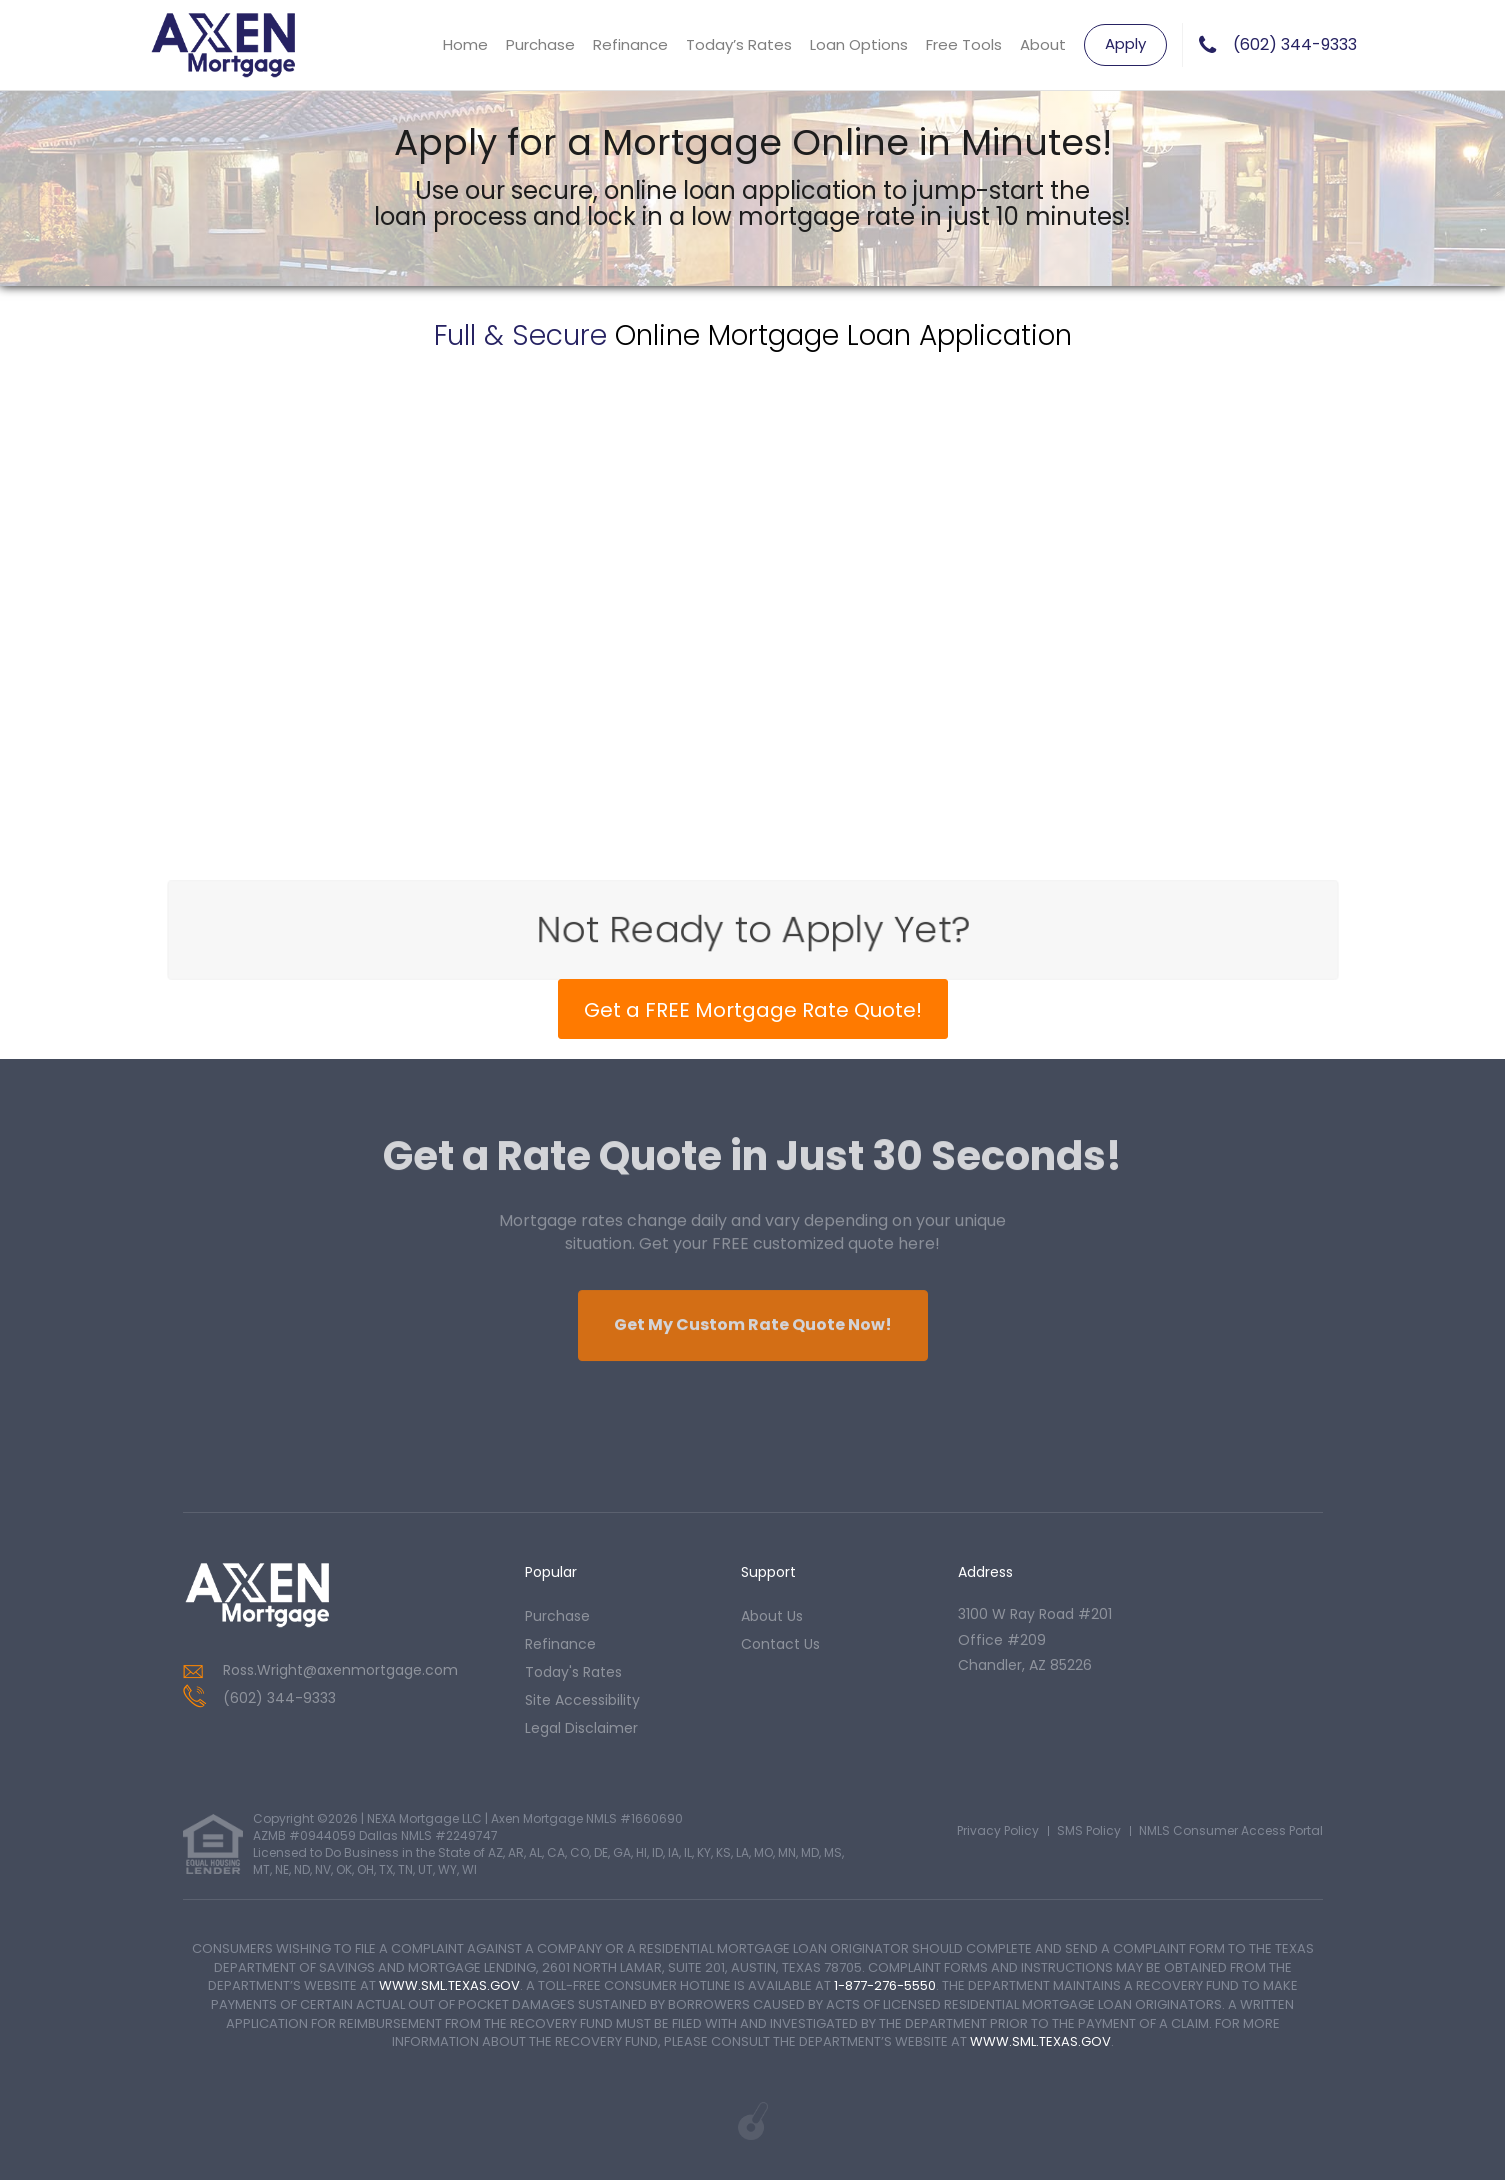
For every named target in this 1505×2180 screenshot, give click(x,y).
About (1043, 44)
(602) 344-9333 (1295, 45)
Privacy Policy (998, 1830)
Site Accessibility (582, 1700)
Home (465, 44)
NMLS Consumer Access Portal (1231, 1830)
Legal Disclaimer (581, 1728)
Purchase (540, 44)
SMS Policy (1089, 1830)
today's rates (573, 1672)
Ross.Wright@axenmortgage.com (340, 1670)
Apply (1125, 43)
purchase (557, 1616)
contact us (780, 1644)
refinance (560, 1644)
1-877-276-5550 (885, 1985)
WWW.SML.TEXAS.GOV (449, 1985)
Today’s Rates (739, 44)
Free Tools (964, 44)
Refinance (630, 44)
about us (772, 1616)
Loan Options (859, 44)
